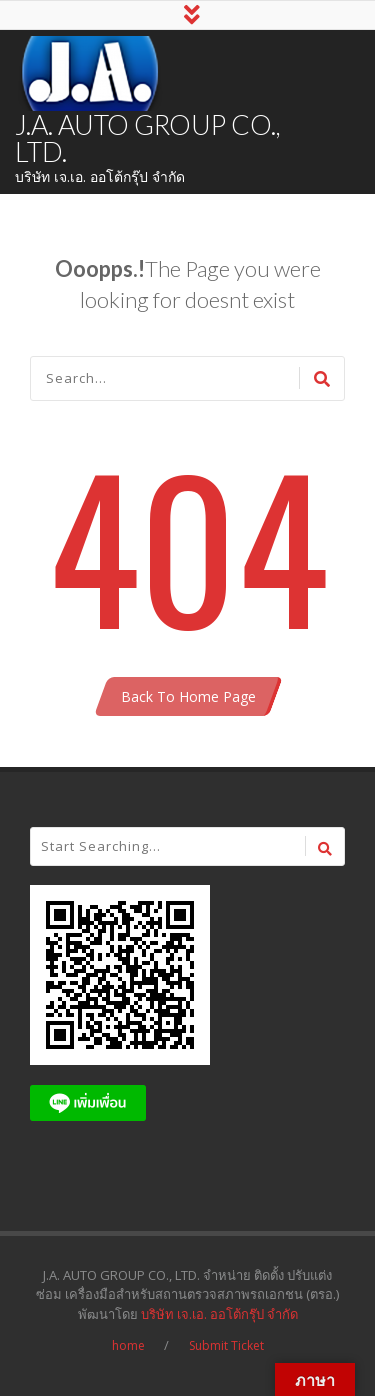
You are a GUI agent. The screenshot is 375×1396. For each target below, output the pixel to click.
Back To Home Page (188, 696)
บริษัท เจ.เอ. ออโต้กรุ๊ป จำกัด (219, 1314)
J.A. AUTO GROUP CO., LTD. (148, 138)
